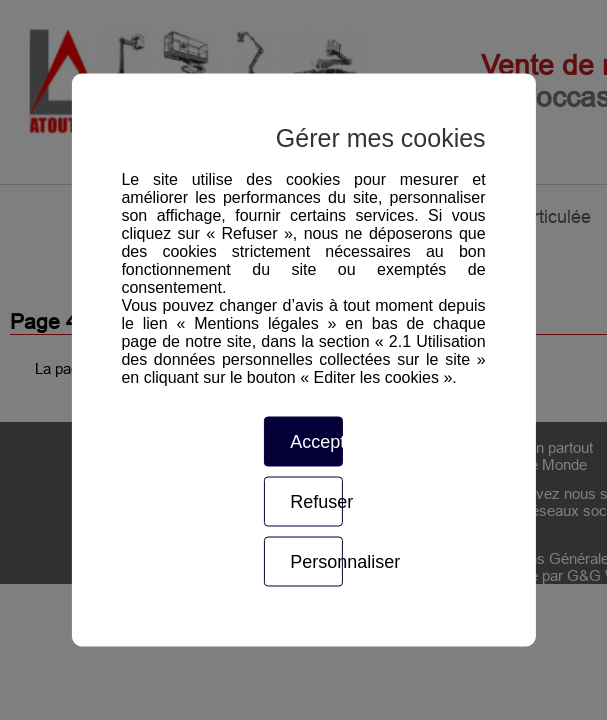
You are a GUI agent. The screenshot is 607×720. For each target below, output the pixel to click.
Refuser (316, 502)
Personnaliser (316, 562)
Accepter (316, 442)
